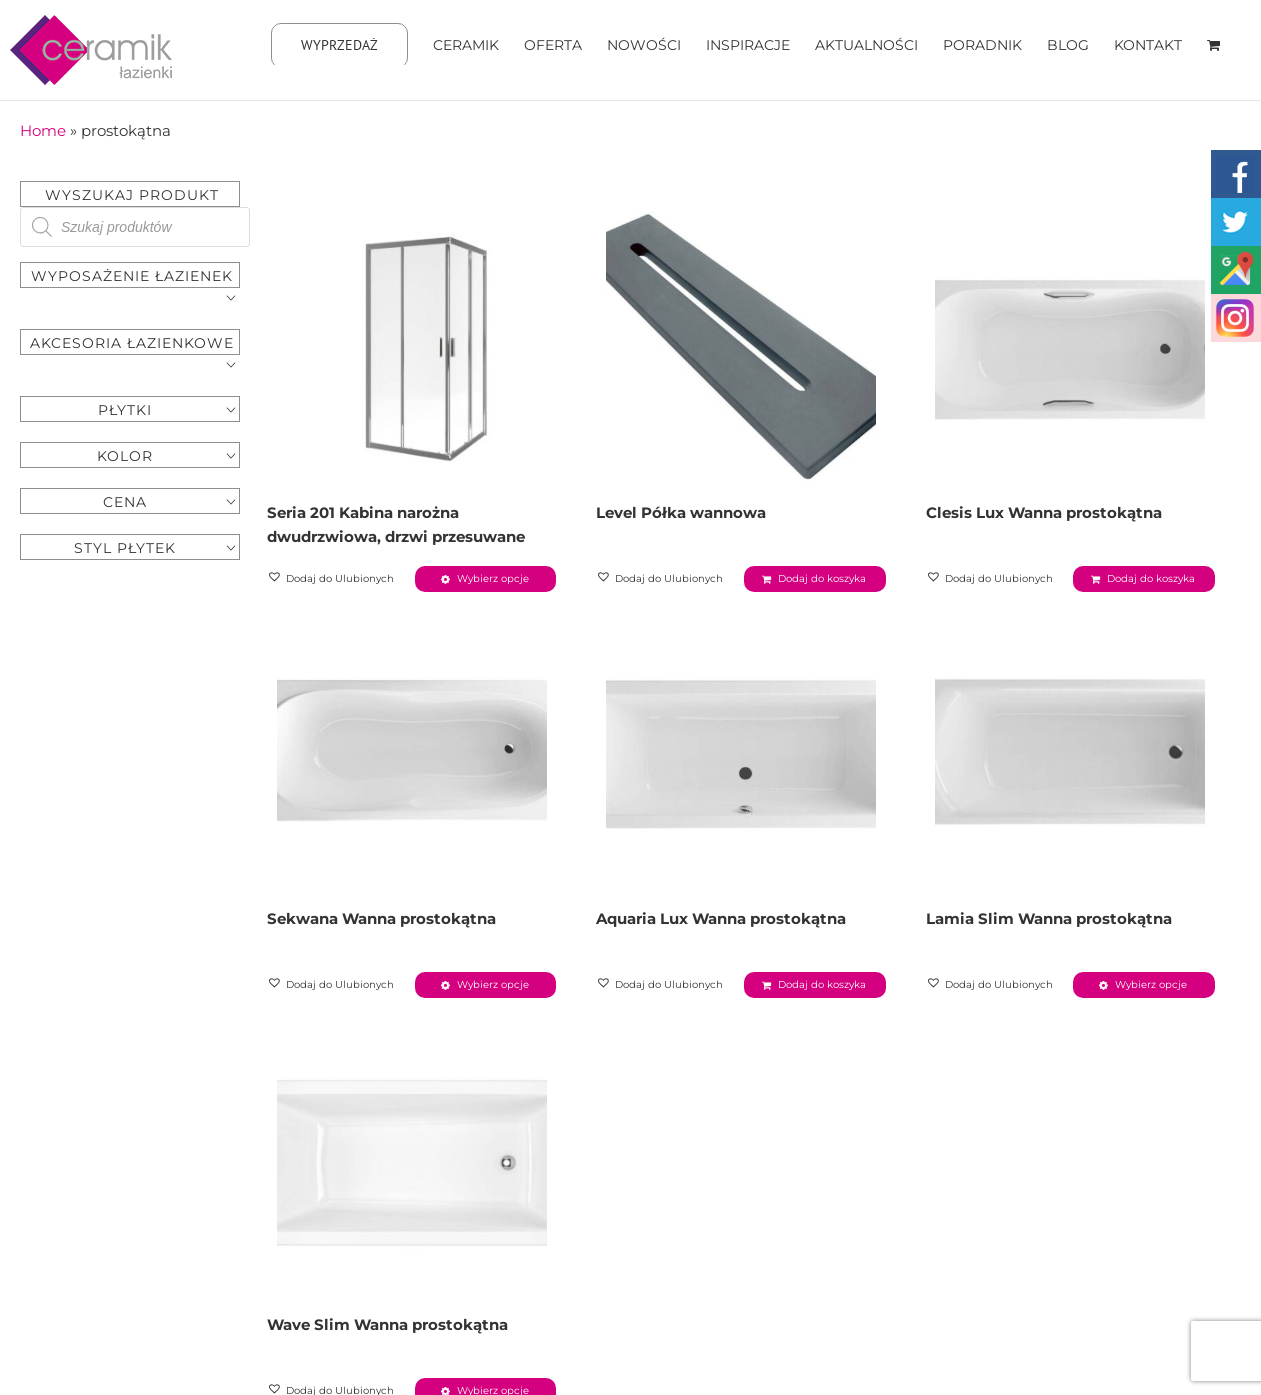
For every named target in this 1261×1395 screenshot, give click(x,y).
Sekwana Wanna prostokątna (381, 918)
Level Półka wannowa (681, 512)
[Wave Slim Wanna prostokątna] (411, 1158)
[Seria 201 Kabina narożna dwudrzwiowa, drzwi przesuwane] (411, 346)
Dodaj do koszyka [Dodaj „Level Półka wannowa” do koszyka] (822, 578)
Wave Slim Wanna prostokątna (387, 1324)
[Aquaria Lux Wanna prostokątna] (740, 752)
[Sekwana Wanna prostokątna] (411, 752)
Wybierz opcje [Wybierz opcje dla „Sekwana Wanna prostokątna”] (493, 984)
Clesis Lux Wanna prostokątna (1044, 512)
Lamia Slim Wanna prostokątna (1049, 918)
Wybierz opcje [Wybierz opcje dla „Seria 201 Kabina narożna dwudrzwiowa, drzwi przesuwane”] (493, 578)
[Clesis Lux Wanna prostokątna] (1070, 346)
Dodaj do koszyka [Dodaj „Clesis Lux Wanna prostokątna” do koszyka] (1151, 578)
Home (43, 130)
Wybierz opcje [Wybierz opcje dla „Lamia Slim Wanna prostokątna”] (1151, 984)
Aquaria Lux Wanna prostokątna (721, 918)
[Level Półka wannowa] (740, 346)
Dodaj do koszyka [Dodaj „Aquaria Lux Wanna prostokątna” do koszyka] (822, 984)
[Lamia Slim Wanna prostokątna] (1070, 752)
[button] (332, 579)
